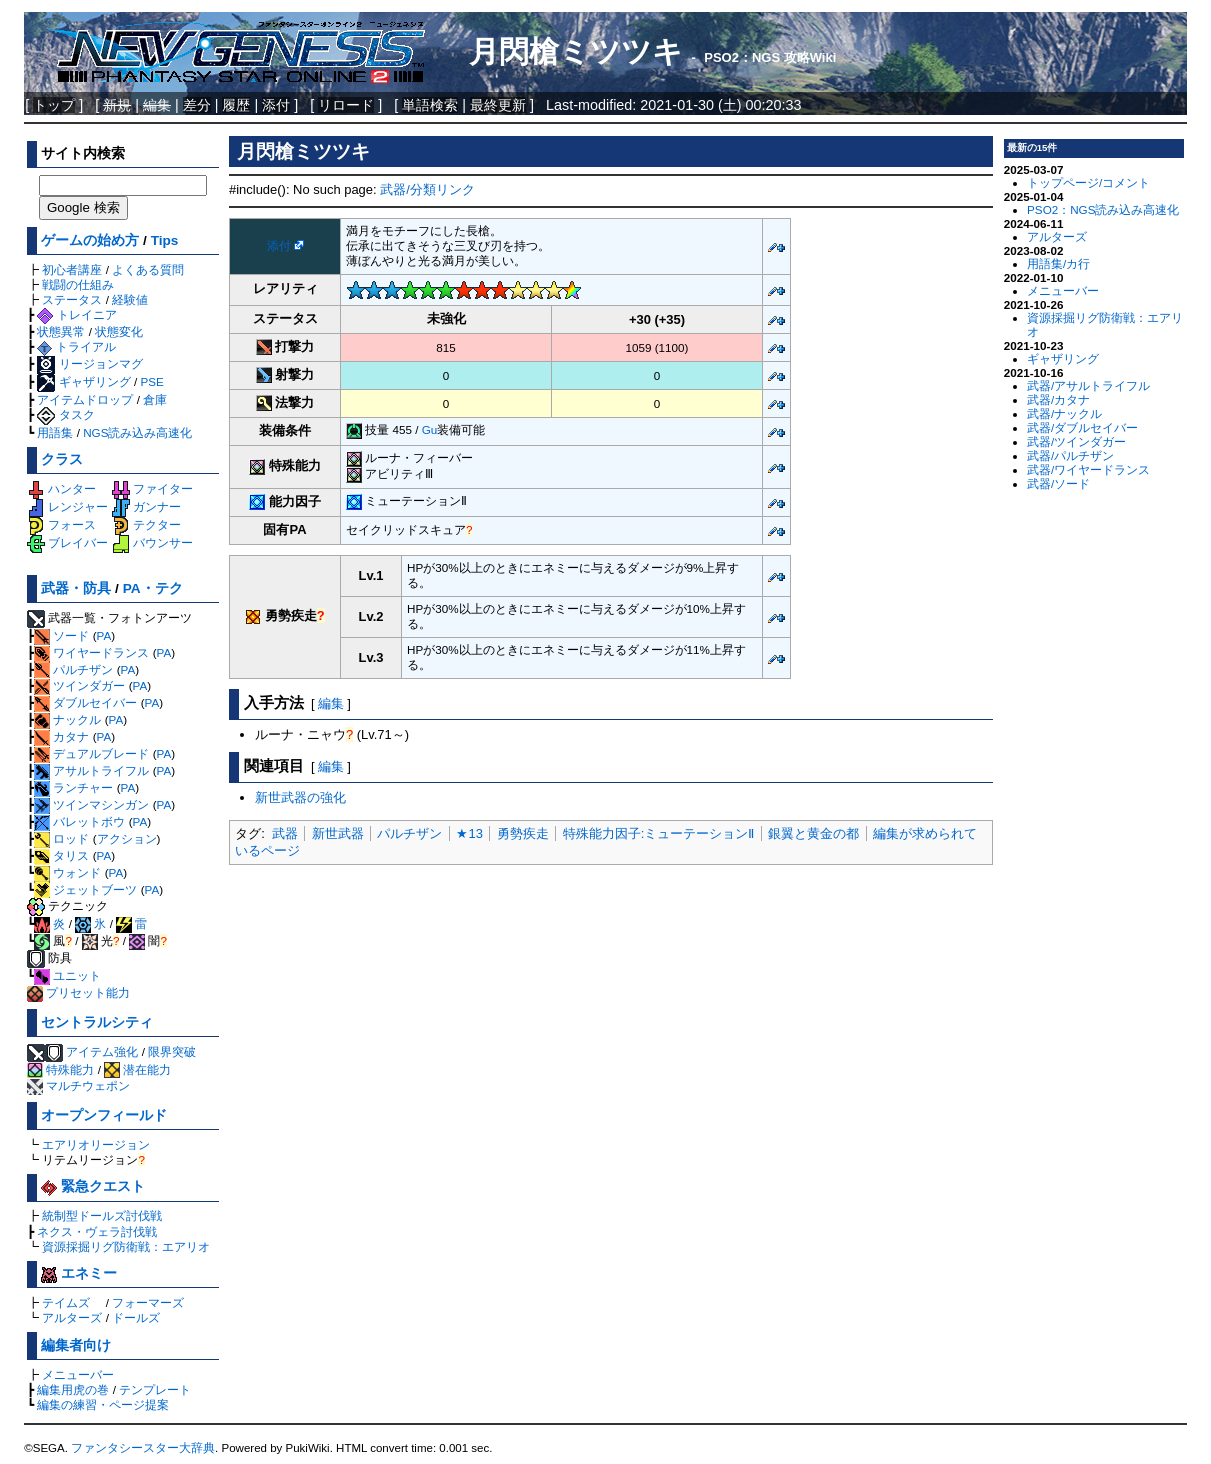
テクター (146, 524)
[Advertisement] (611, 1018)
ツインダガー (79, 685)
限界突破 (172, 1051)
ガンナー (146, 506)
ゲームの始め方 (90, 240)
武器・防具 (76, 588)
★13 (469, 833)
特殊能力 (60, 1069)
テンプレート (155, 1389)
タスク (65, 414)
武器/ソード (1058, 483)
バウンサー (152, 542)
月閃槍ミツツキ (576, 51)
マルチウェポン (78, 1085)
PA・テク (153, 588)
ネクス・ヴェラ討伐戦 (97, 1231)
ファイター (152, 488)
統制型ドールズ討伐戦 (102, 1215)
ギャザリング (83, 381)
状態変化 (119, 331)
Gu (430, 429)
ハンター (61, 488)
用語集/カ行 (1058, 263)
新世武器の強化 (300, 797)
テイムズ (66, 1302)
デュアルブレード (91, 753)
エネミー (79, 1273)
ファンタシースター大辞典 (143, 1448)
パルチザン (73, 669)
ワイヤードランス (91, 652)
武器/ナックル (1064, 413)
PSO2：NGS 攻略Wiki (770, 57)
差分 (197, 105)
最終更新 (498, 105)
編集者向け (76, 1345)
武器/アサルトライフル (1088, 385)
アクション (127, 838)
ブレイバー (67, 542)
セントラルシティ (97, 1022)
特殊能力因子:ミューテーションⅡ (659, 833)
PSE (151, 381)
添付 (276, 105)
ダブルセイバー (85, 702)
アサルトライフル (91, 770)
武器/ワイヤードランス (1088, 469)
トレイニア (76, 314)
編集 (331, 703)
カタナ (61, 736)
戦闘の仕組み (78, 284)
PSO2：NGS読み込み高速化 (1103, 209)
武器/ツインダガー (1076, 441)
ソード (61, 635)
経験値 (130, 299)
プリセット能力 (78, 992)
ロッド (61, 838)
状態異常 (61, 331)
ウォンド (67, 872)
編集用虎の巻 (73, 1389)
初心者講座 (72, 269)
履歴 (236, 105)
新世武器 (338, 833)
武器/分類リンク (427, 189)
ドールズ (136, 1317)
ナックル (67, 719)
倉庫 (155, 399)
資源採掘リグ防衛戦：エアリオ (126, 1246)
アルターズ (72, 1317)
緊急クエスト (93, 1186)
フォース (61, 524)
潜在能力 (137, 1069)
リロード (346, 105)
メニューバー (78, 1374)
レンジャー (67, 506)
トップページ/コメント (1088, 182)
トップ (54, 105)
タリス (61, 855)
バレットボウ (79, 821)
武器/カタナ (1058, 399)
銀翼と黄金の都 (813, 833)
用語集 (55, 432)
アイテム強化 (102, 1051)
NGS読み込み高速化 (137, 432)
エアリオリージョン (96, 1144)
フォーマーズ (148, 1302)
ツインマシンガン (91, 804)
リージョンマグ (89, 363)
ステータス (72, 299)
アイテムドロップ (85, 399)
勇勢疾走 (523, 833)
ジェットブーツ (85, 889)
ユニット (67, 975)
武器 (285, 833)
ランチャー (73, 787)
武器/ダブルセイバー (1082, 427)
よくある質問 (148, 269)
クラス (62, 459)
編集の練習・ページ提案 (103, 1404)
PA (104, 635)
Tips (165, 240)
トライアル (76, 346)
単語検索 (430, 105)
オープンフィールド (104, 1115)
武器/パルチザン (1070, 455)
